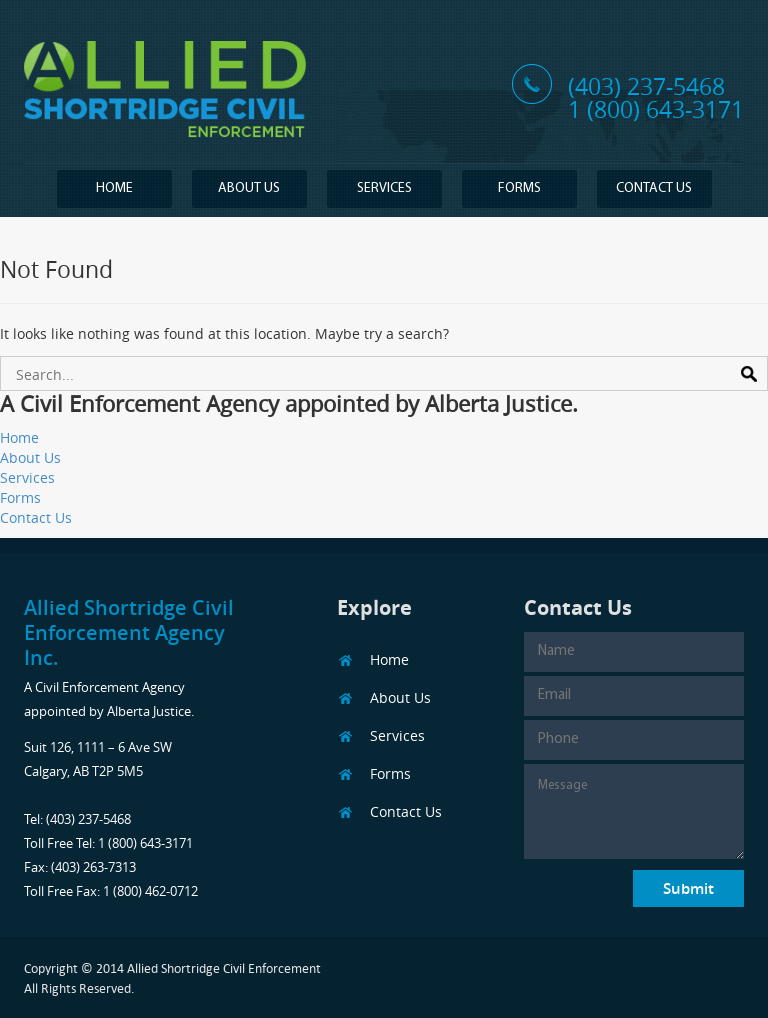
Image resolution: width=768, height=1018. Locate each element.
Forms (519, 188)
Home (114, 188)
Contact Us (654, 188)
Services (384, 188)
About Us (249, 188)
